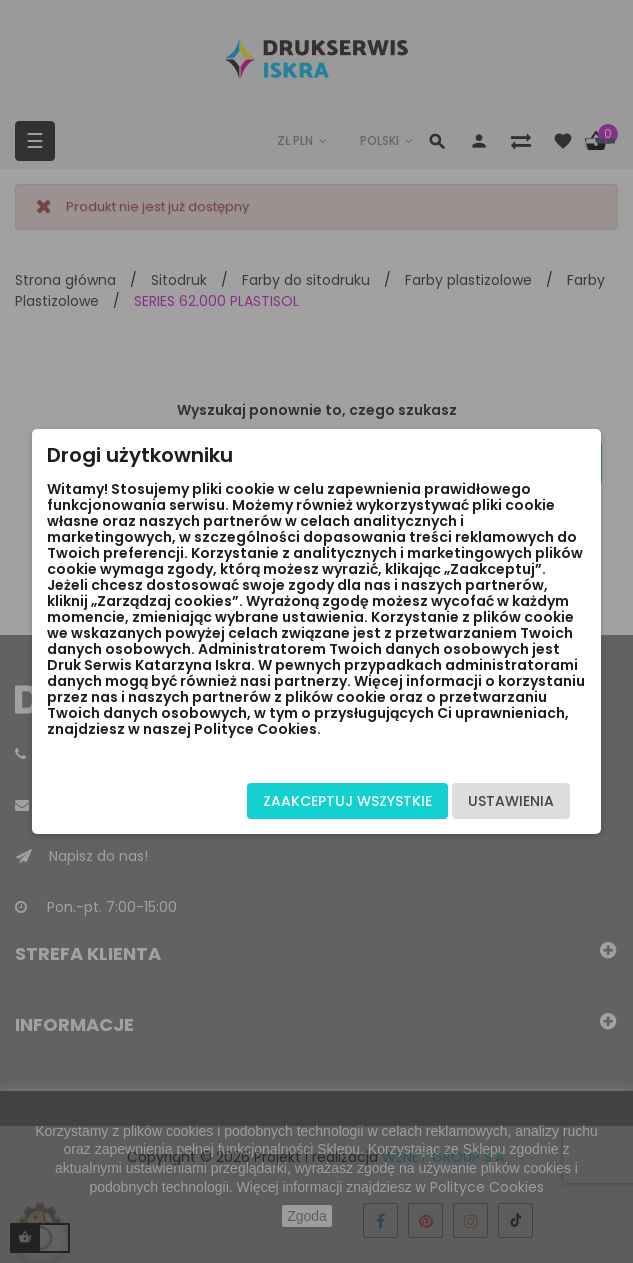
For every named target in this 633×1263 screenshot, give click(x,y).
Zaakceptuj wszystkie (347, 801)
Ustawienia (511, 801)
